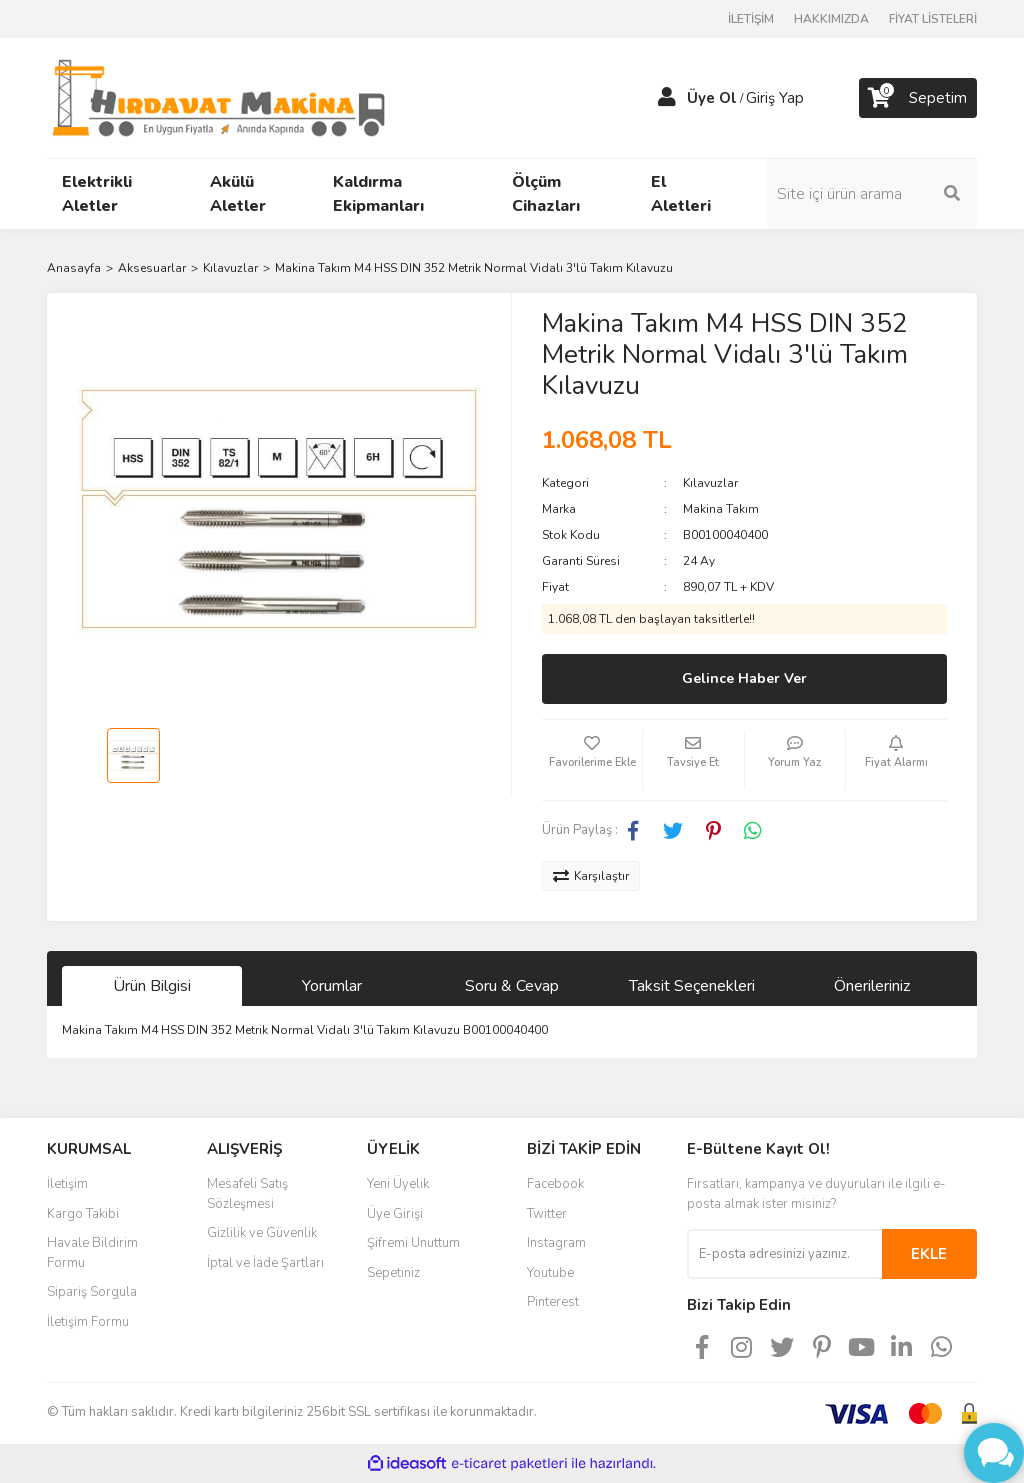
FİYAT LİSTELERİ (933, 19)
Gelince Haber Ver (744, 678)
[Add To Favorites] (592, 760)
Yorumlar (332, 986)
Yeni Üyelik (398, 1184)
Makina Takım (721, 509)
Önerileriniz (872, 986)
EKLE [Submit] (929, 1254)
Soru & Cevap (512, 986)
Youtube (550, 1273)
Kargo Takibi (83, 1214)
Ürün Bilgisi (152, 986)
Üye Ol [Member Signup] (712, 98)
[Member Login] (667, 98)
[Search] (872, 194)
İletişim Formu (88, 1322)
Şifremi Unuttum (413, 1243)
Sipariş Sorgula (92, 1292)
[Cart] (918, 98)
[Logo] (218, 97)
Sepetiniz (393, 1273)
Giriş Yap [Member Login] (775, 98)
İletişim (67, 1184)
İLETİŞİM (751, 19)
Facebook (555, 1184)
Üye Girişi (395, 1214)
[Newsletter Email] (784, 1254)
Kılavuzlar (710, 483)
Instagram (556, 1243)
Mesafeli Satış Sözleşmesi (247, 1194)
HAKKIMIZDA (831, 19)
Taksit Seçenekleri (692, 986)
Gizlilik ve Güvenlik (262, 1233)
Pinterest (553, 1302)
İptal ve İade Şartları (265, 1263)
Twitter (547, 1214)
